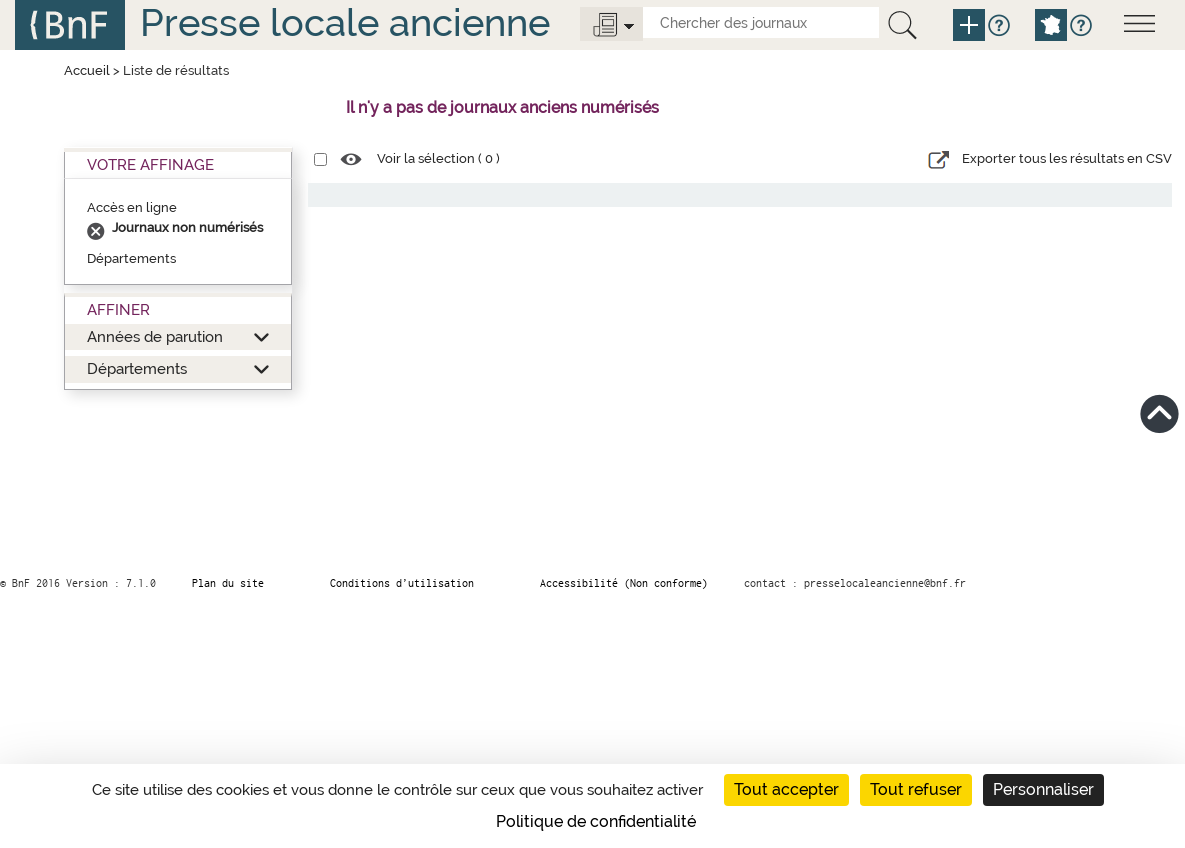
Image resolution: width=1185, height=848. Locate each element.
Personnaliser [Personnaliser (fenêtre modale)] (1043, 789)
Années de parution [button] (155, 336)
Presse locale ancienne (345, 22)
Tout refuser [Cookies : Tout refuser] (916, 789)
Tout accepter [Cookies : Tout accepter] (786, 789)
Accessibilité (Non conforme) (624, 583)
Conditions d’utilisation (402, 583)
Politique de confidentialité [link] (596, 821)
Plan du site (228, 583)
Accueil (87, 70)
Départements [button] (137, 368)
